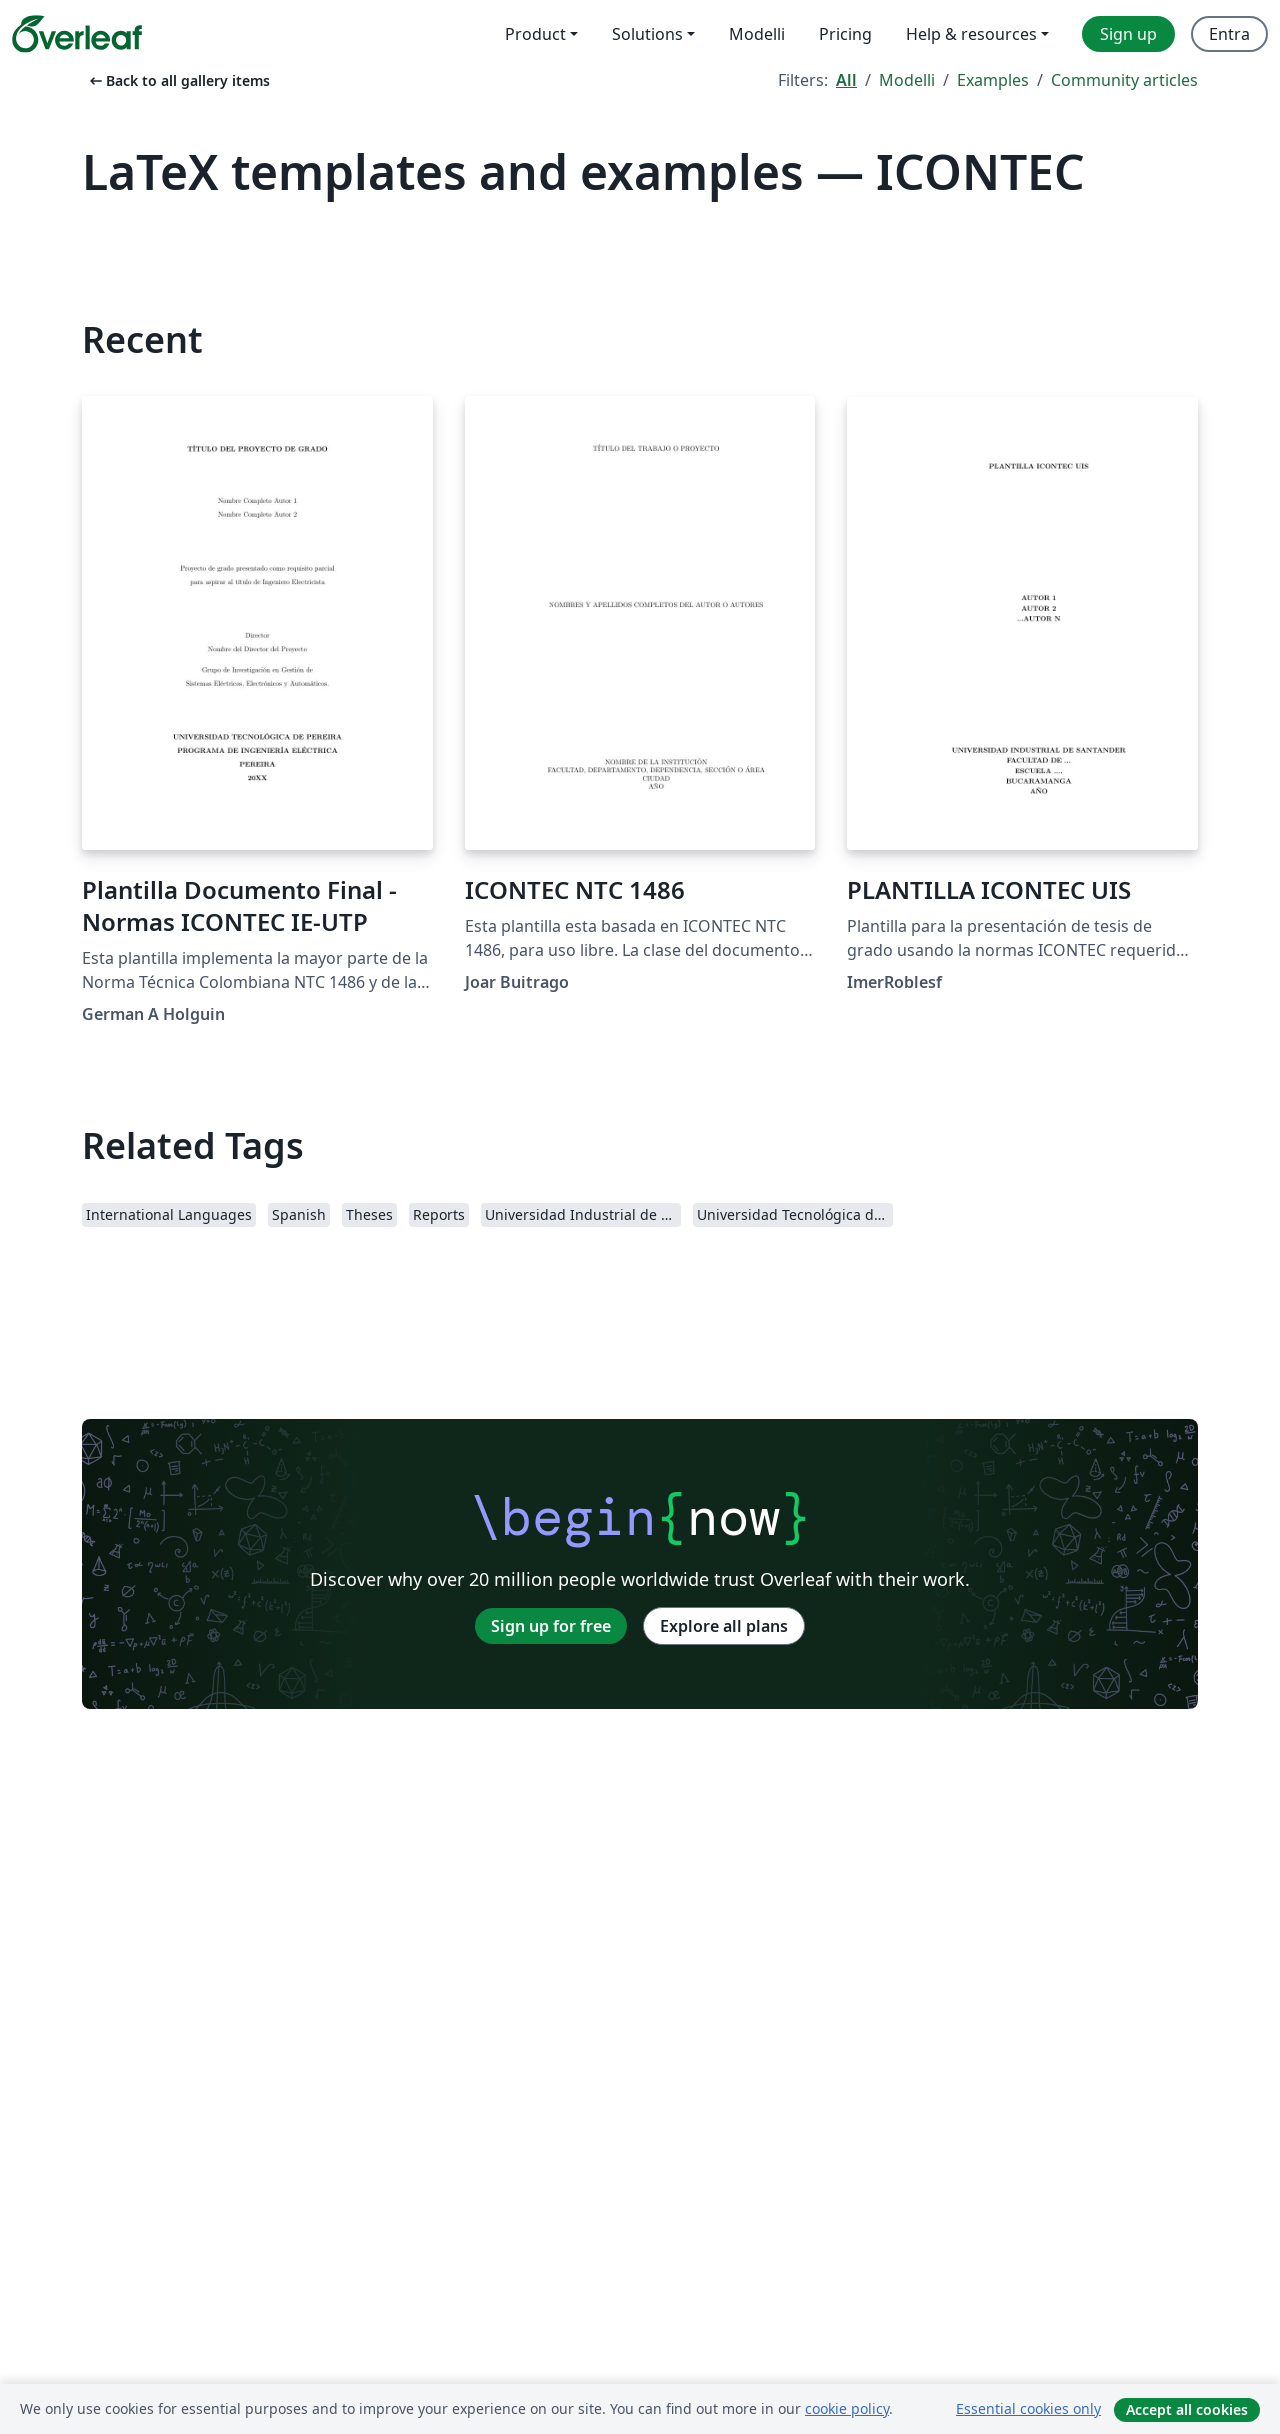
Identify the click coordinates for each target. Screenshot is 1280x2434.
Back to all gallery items (178, 80)
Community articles (1124, 80)
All (846, 80)
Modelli (907, 80)
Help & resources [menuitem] (971, 34)
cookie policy (847, 2408)
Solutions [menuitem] (647, 34)
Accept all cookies (1187, 2409)
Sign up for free (551, 1626)
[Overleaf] (77, 34)
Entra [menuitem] (1229, 34)
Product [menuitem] (535, 34)
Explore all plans (724, 1626)
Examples (993, 80)
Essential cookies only (1028, 2408)
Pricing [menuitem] (845, 34)
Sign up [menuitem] (1128, 34)
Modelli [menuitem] (757, 34)
